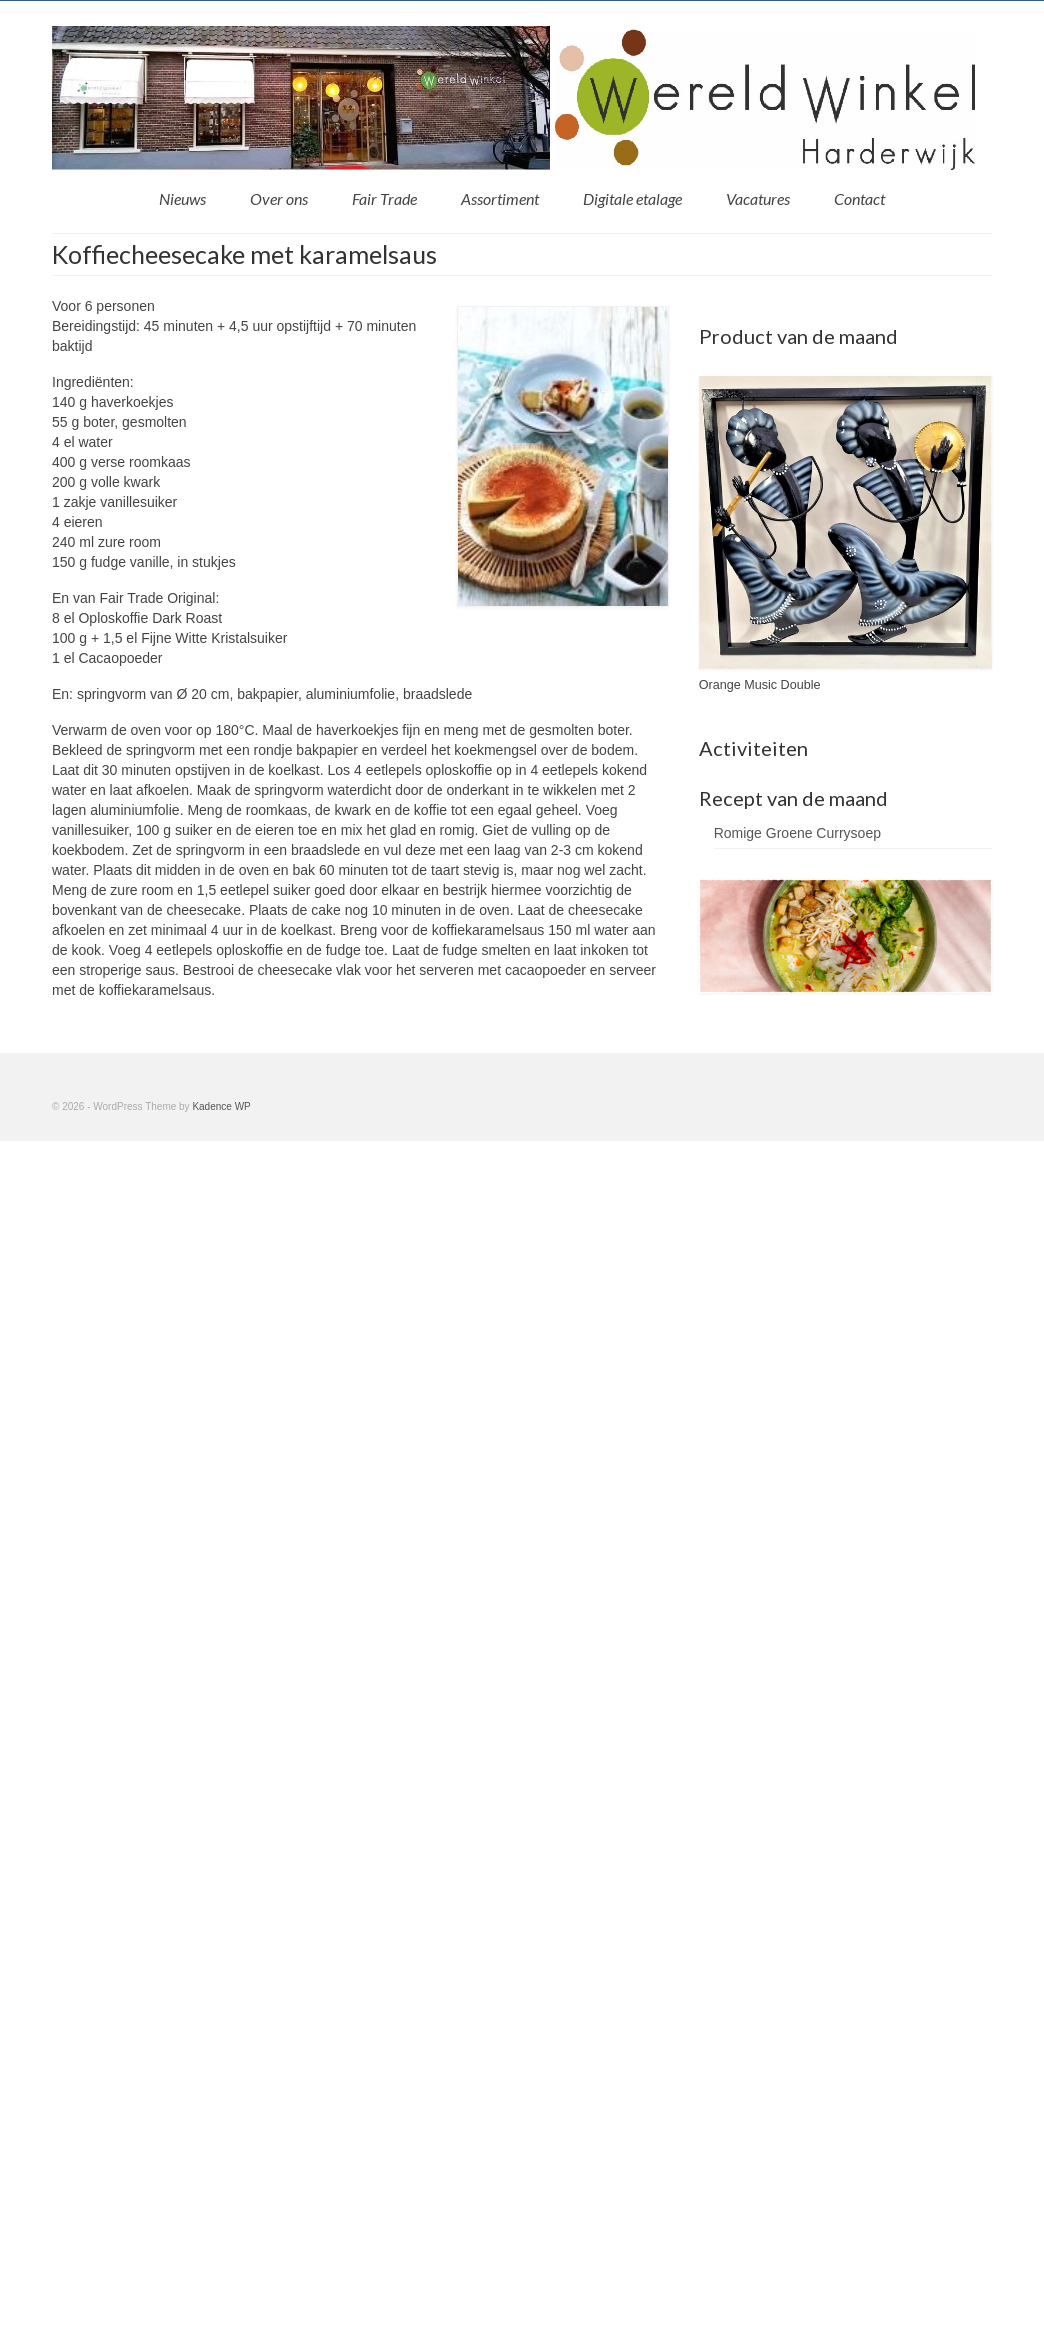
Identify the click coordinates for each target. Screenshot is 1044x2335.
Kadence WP (221, 1106)
